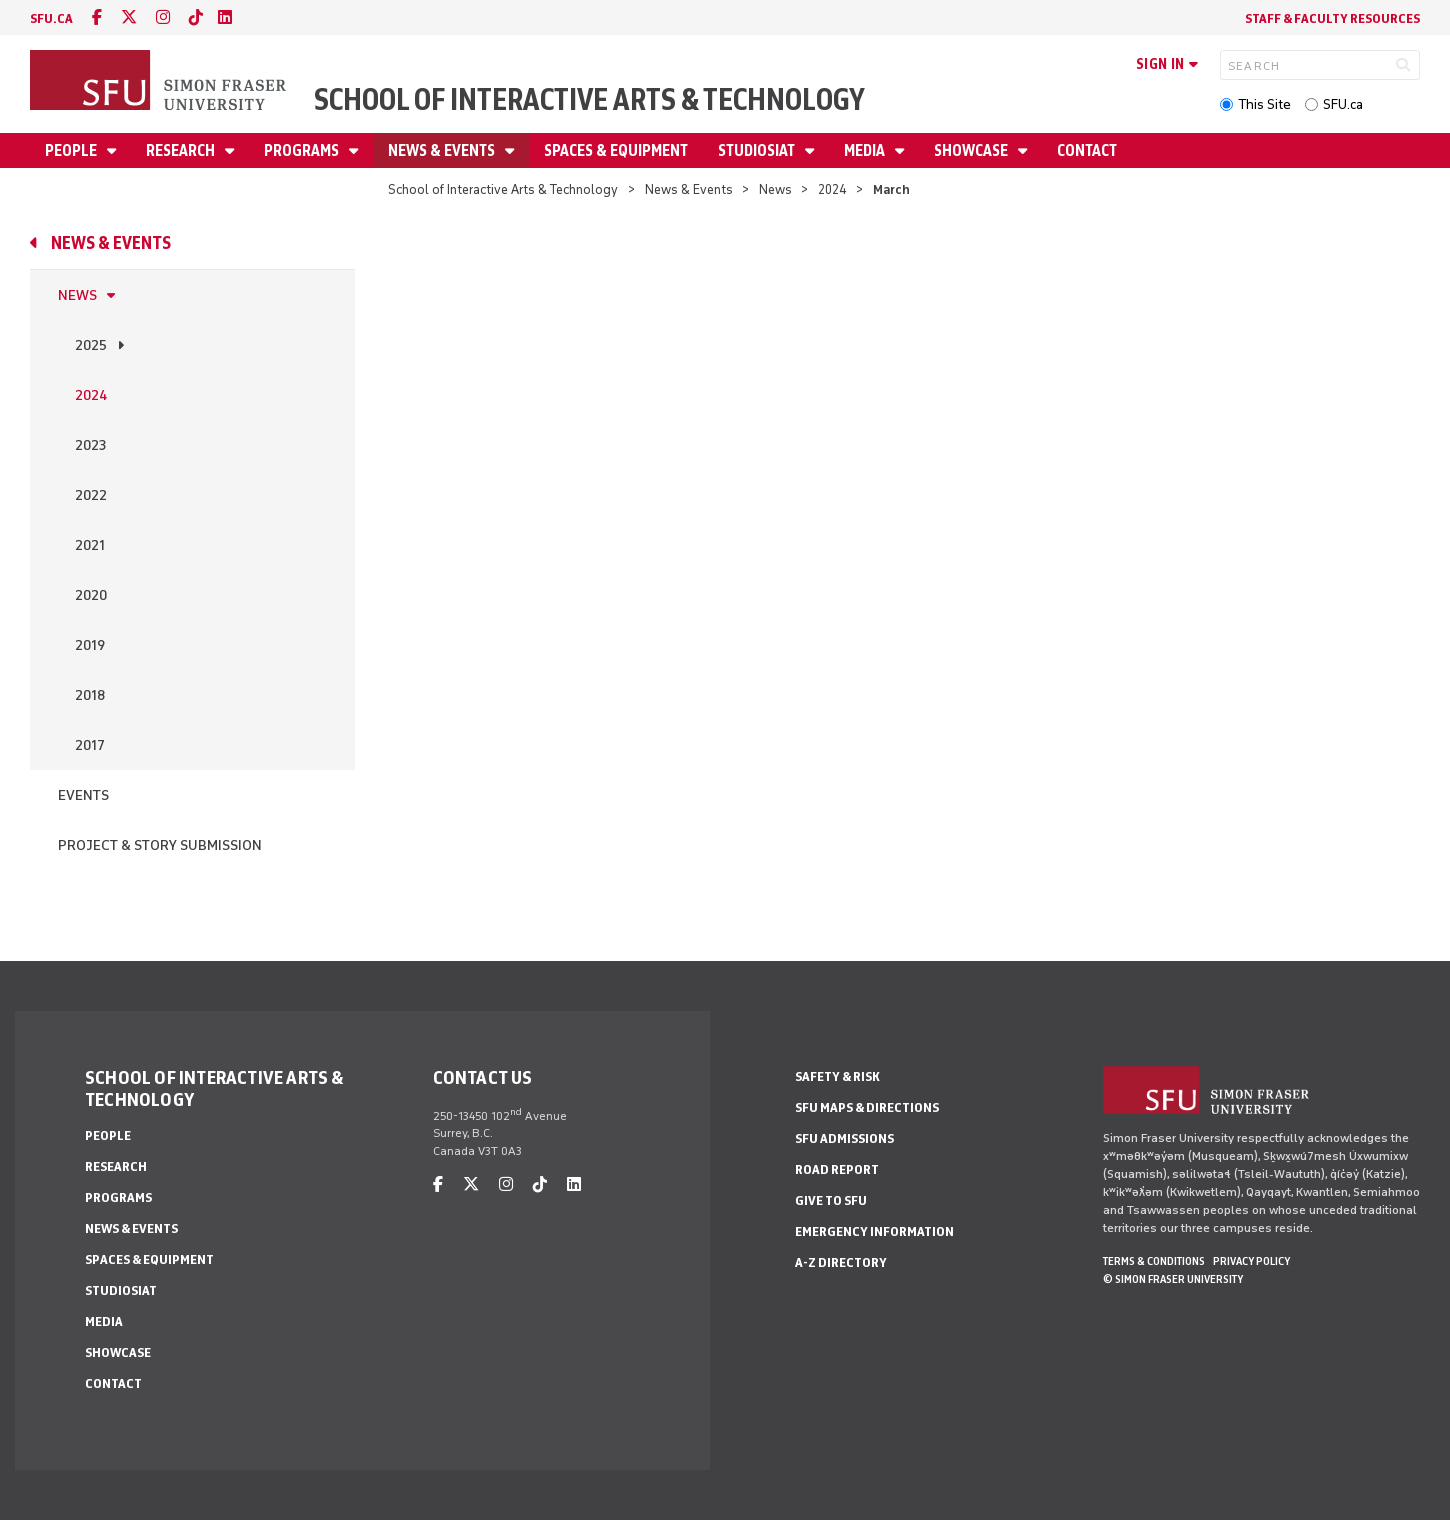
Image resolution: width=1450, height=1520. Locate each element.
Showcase (972, 150)
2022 (91, 495)
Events (83, 795)
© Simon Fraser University (1173, 1279)
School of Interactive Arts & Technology (589, 99)
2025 (91, 345)
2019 (90, 645)
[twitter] (129, 17)
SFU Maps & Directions (867, 1107)
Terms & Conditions (1154, 1261)
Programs (303, 150)
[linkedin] (225, 17)
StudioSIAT (758, 150)
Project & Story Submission (160, 845)
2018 (90, 695)
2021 (90, 545)
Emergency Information (874, 1231)
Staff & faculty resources (1332, 18)
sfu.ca (51, 18)
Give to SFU (831, 1200)
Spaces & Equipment (616, 150)
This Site (1264, 104)
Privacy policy (1251, 1261)
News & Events (443, 150)
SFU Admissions (844, 1138)
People (72, 150)
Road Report (837, 1169)
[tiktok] (196, 17)
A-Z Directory (841, 1262)
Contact (1087, 150)
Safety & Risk (837, 1076)
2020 (91, 595)
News (775, 189)
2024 (832, 189)
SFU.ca (1343, 104)
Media (866, 150)
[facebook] (97, 17)
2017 (90, 745)
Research (182, 150)
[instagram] (163, 17)
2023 (90, 445)
